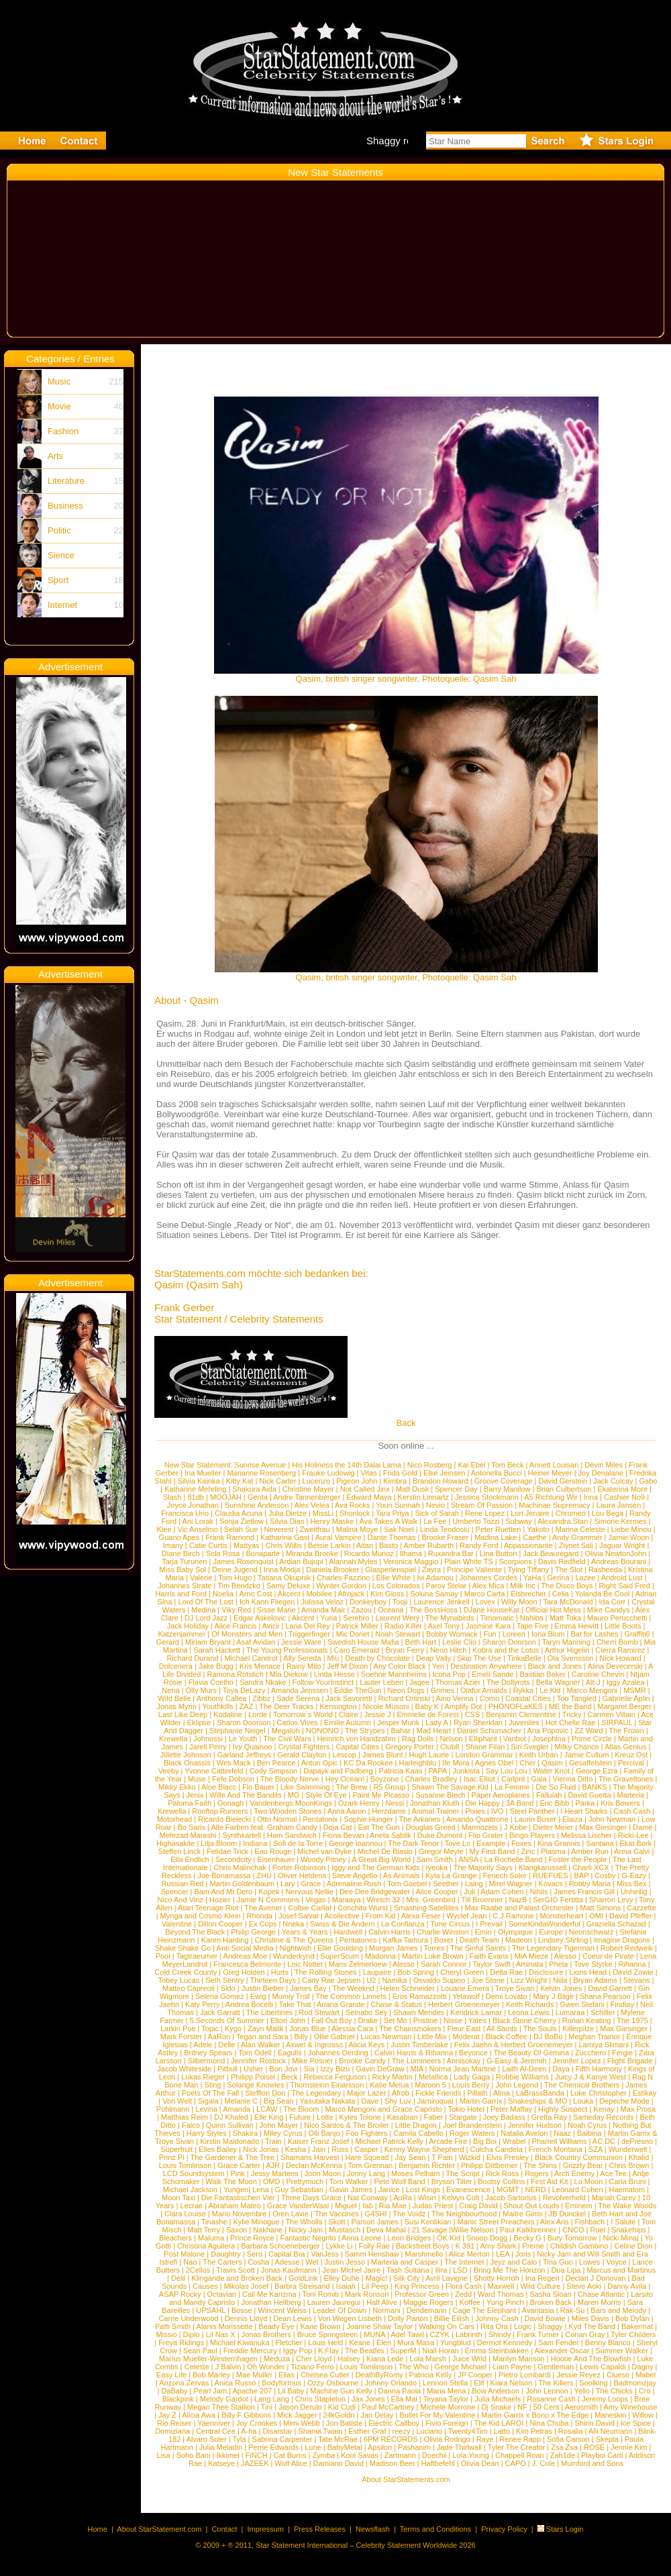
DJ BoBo (547, 2036)
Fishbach (590, 2222)
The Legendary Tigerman (553, 1948)
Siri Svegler (529, 1747)
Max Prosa (638, 2109)
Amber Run (590, 1851)
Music (59, 381)
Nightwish (296, 1948)
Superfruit (177, 2149)
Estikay (644, 2093)
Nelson (451, 1739)
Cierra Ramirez (620, 1650)
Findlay (622, 2004)
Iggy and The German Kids (375, 1867)
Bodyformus (281, 2383)
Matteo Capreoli (188, 1988)
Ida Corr (612, 1602)
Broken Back (551, 2302)
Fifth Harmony (599, 2069)
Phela (558, 1964)
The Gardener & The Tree (232, 2157)
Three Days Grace (311, 2198)
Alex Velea (312, 1505)
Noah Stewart (397, 1634)
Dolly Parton (408, 2318)
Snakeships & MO (537, 2101)
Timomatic (497, 1618)
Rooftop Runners (220, 1811)
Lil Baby (291, 2391)
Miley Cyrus (283, 2133)
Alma (501, 2093)
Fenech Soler (505, 1875)
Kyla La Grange (450, 1875)
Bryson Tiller (451, 2181)
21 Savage (430, 2230)
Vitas (368, 1473)
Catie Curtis (208, 1545)
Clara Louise (185, 2214)
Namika (394, 1980)
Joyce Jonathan (193, 1505)
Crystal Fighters (303, 1747)
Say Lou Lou (506, 1771)
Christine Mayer (308, 1489)
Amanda (236, 2109)
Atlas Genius (625, 1747)
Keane (359, 2342)
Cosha (258, 2262)
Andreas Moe (245, 1956)
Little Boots (623, 1626)
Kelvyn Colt (461, 2198)
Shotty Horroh (496, 2278)
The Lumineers (416, 2061)
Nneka (293, 1924)
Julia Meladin (220, 2447)
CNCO (573, 2230)
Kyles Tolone (360, 2117)
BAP (581, 1875)
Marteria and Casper (404, 2262)
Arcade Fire (448, 2141)
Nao (190, 2262)
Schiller (602, 2012)
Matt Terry (203, 2230)
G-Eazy (634, 1875)
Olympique (515, 1932)
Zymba (324, 2455)
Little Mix (431, 2036)
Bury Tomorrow (572, 2238)
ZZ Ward (588, 1731)
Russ (339, 2149)
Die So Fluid (555, 1787)
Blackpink (178, 2399)
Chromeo (571, 1513)
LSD (460, 2270)
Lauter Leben (381, 1682)
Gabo (648, 1481)
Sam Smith (435, 1859)
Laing (474, 1883)
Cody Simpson (274, 1771)
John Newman (611, 1819)
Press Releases (320, 2529)
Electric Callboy (393, 2423)
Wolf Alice (291, 2463)
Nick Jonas (261, 2149)
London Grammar (484, 1755)
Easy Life (171, 2375)
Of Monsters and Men (246, 1634)
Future (300, 2117)
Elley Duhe (341, 2278)
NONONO (323, 1731)
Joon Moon (323, 2173)
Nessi (395, 1803)
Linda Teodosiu (445, 1529)
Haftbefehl (438, 2463)
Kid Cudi (342, 2407)
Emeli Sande (492, 1674)
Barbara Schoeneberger (280, 2246)
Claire (348, 1714)
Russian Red (182, 1883)
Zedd (463, 2294)
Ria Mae (393, 2206)
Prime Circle (592, 1739)
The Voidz (409, 2214)
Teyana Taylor (445, 2399)
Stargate (463, 2117)
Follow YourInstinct (323, 1682)
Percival (631, 1763)
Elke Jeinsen (444, 1473)
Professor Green (422, 2294)
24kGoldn (338, 2415)
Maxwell (501, 2286)
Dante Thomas (392, 1537)
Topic (210, 2028)
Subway (519, 1521)
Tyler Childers (633, 2334)
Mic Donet (353, 1634)
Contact (224, 2529)
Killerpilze (578, 2028)
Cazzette (641, 1908)
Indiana (255, 1843)
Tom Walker (348, 2181)
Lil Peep (375, 2286)
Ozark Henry (359, 1803)
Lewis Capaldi (602, 2367)
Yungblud (455, 2342)
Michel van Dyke (324, 1851)
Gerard (167, 1642)
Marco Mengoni (591, 1690)
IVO (497, 1811)
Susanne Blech (440, 1795)
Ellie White (393, 1578)
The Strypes (364, 1731)
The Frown (626, 1731)
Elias (286, 2375)
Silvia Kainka (199, 1481)
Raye (485, 2439)
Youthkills (218, 1706)
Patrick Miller (357, 1626)
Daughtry (226, 2254)
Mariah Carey (614, 2198)
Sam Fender (558, 2342)
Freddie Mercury (250, 2351)
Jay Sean (410, 2157)
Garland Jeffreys (244, 1755)
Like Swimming (305, 1787)
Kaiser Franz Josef (319, 2141)
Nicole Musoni (385, 1706)
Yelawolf (466, 1996)
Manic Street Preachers (495, 2222)
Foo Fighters (367, 2133)
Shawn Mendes (418, 2012)
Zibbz (261, 1698)
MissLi (323, 1513)
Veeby (168, 1771)
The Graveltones (626, 1779)
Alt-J (593, 1682)
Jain (318, 2149)
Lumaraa (570, 2012)
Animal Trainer (435, 1811)
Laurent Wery (397, 1618)
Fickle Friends (438, 2093)
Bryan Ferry (404, 1650)
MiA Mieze (532, 1956)
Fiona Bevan (343, 1835)
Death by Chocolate (377, 1658)
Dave (369, 2101)
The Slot (568, 1569)
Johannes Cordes (488, 1578)
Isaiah (346, 2286)
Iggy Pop (297, 2351)
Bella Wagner (558, 1682)
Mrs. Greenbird (430, 1900)
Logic (522, 2326)
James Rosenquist (243, 1561)
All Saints (501, 2028)
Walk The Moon (230, 2181)
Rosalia (570, 2431)
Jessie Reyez (579, 2375)
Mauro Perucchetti (617, 1618)
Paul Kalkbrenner (528, 2230)
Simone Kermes (620, 1521)
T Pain (442, 2157)
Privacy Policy (504, 2529)
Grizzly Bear (583, 2165)
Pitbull (227, 2069)
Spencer (174, 1892)
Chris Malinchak (240, 1867)
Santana (600, 1843)
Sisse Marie (276, 1610)
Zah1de (562, 2455)
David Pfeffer (630, 1916)
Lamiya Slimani (603, 2045)
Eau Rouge (272, 1851)
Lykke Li (339, 2246)
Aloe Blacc (218, 1787)
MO (294, 1795)
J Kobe (515, 1827)
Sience (61, 555)
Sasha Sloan (550, 2294)
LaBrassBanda (540, 2093)
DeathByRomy (379, 2375)
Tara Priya (392, 1513)
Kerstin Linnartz (423, 1497)
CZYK (440, 2334)
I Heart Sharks (583, 1811)
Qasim (552, 1763)
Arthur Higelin (567, 1650)
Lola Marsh (428, 2359)
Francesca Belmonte (247, 1964)
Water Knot (551, 1771)
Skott (336, 2222)
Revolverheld (564, 2198)
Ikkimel (227, 2455)
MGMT (508, 2189)
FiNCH (257, 2455)
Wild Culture (540, 2286)
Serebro (356, 1618)
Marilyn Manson (519, 2359)
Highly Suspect (562, 2109)
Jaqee (419, 1682)
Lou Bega (607, 1513)
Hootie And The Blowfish (591, 2359)
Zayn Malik (265, 2028)
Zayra (431, 1569)
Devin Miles (603, 1465)
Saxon (236, 2230)
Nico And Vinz (180, 1900)
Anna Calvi (632, 1851)
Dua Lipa (565, 2270)
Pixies (474, 1811)
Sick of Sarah (437, 1513)
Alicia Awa (198, 2415)
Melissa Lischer (586, 1835)
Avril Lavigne (446, 2278)
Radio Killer (403, 1626)
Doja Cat (337, 1827)
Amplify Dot (463, 1706)
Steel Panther (532, 1811)
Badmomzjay (635, 2383)
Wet (311, 2262)
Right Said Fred (624, 1586)
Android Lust (622, 1578)
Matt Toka (566, 1618)
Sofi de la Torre (298, 1843)
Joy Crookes (256, 2423)
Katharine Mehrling (195, 1489)
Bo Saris (191, 1827)
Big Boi (485, 2141)
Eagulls (290, 2053)
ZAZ (247, 1706)
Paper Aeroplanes (500, 1795)
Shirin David (594, 2423)
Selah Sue (241, 1529)
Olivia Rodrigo (447, 2439)
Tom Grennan (370, 2165)
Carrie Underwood (188, 2318)
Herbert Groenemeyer (464, 2004)
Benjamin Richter (427, 2165)
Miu (333, 1658)
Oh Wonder (266, 2367)
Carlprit (513, 1779)
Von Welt (177, 2101)
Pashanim (414, 2447)
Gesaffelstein (590, 1763)
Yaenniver (213, 2423)
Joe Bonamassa (223, 1875)
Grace (311, 1883)
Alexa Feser (421, 1916)
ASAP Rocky (180, 2294)
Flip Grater (485, 1835)
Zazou (361, 1610)
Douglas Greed (431, 1827)
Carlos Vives (297, 1722)
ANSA (468, 1859)
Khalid (639, 2157)
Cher (527, 1763)
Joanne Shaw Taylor (379, 2326)
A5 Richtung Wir (550, 1497)
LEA (502, 2254)
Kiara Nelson (512, 2383)
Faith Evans (489, 1956)
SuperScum (340, 1956)
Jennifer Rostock (258, 2061)
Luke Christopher (598, 2093)
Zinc (528, 1851)
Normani (386, 2310)
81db (195, 1497)
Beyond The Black (195, 1932)
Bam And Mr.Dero (223, 1892)
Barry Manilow (507, 1489)
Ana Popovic (547, 1731)
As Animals (401, 1875)
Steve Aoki (583, 2286)
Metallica (433, 2077)
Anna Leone (361, 2238)
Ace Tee (613, 2173)
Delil (178, 2278)
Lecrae (191, 2206)
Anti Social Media (245, 1948)
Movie (59, 406)
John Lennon (546, 2391)
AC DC (603, 2141)
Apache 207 (252, 2391)
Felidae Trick (227, 1851)
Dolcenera (176, 1666)
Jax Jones (368, 2399)
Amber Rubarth (429, 1545)
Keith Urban (538, 1755)
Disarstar (277, 2431)
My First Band (492, 1851)
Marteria (630, 1795)
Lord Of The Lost (206, 1602)
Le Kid (549, 1690)
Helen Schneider (407, 1988)
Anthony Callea (222, 1698)
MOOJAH (226, 1497)
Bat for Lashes (594, 1634)
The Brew (351, 1787)
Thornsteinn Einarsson (327, 2085)
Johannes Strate (184, 1586)
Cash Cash (632, 1811)
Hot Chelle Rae (571, 1722)
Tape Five (533, 1626)
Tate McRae (338, 2439)
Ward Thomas (500, 2294)
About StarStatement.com (159, 2529)
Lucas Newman (385, 2036)
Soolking (593, 2383)
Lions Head (588, 1972)
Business (65, 506)
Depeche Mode (624, 2101)
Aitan (364, 1545)
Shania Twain (320, 2431)
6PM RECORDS (391, 2439)
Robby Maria (590, 1883)
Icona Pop (449, 1674)
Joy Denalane (600, 1473)
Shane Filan (485, 1747)
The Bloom (301, 2109)
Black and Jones (555, 1666)
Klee (164, 1529)
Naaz (562, 2133)
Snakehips (628, 2230)
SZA (595, 2149)
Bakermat (637, 2326)
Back (406, 1423)
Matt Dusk (412, 1489)
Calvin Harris (389, 1932)
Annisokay (464, 2061)
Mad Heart (434, 1731)
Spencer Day (456, 1489)
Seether (446, 1883)
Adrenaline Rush (354, 1883)
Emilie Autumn (347, 1722)
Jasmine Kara (488, 1626)
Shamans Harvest (309, 2157)
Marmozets (480, 1827)
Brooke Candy (362, 2061)
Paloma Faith (189, 1803)
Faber (434, 2117)
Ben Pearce (276, 1763)
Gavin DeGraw (380, 2069)
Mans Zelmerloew (358, 1964)
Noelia (223, 1594)
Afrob (400, 2093)
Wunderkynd (294, 1956)
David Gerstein (562, 1481)
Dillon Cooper (220, 1924)
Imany (173, 1545)
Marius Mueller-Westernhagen (208, 2359)
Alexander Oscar (561, 2351)
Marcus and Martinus (621, 2270)
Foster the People (577, 1859)
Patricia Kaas (401, 1771)
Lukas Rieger (203, 2077)
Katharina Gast (284, 1537)
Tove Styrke (593, 1964)
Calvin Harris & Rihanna (413, 2053)
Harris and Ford (181, 1594)
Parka (585, 1803)
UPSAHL (210, 2310)
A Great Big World (381, 1859)
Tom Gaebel (407, 1883)
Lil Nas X (221, 2334)
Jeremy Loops (605, 2399)
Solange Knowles (255, 2085)
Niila (560, 1980)
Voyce (617, 2262)
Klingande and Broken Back (236, 2278)
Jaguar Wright (622, 1545)
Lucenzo (317, 1481)
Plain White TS (468, 1561)
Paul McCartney (388, 2407)
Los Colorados (396, 1586)
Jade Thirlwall (459, 2447)
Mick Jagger (297, 2415)
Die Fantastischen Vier (238, 2198)
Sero (254, 2254)
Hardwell (347, 1932)
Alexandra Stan (562, 1521)
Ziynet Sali (576, 1545)
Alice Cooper (436, 1892)
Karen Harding (225, 1940)
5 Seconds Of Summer (227, 2020)
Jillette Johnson (185, 1755)
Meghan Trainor (594, 2036)
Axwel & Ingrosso (314, 2045)
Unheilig (634, 1892)
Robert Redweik (627, 1948)
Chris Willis (284, 1545)
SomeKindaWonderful (544, 1924)
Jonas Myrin (176, 1706)
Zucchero (590, 2053)
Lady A (436, 1722)
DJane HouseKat (491, 1610)
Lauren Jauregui (334, 2302)
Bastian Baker (543, 1674)
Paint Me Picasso (381, 1795)
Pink (237, 2173)
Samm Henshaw (372, 2254)
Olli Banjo (324, 2133)
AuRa (402, 2198)
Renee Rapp (520, 2439)
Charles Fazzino (343, 1578)
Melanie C (241, 2101)
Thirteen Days (272, 1980)
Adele (202, 2045)
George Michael (461, 2367)
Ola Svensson (570, 1658)
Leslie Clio (459, 1642)
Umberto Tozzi (475, 1521)
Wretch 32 (384, 1900)
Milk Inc (522, 1586)
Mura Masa (415, 2342)
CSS (472, 1714)
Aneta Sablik (390, 1835)
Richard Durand (192, 1658)
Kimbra (395, 1481)
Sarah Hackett (216, 1650)
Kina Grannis (558, 1843)
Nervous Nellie (309, 1892)
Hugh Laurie (429, 1755)
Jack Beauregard (550, 1553)
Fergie (622, 2053)
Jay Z (167, 2415)
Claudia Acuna (238, 1513)
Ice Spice (636, 2423)
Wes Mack (234, 1763)
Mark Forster (181, 2036)
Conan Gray (585, 2334)
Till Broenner (482, 1900)
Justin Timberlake (419, 2045)
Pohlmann (173, 2109)
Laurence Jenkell (441, 1602)
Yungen (235, 2189)
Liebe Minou (631, 1529)
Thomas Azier (457, 1682)
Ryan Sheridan (478, 1722)
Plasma (553, 1851)
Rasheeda (605, 1569)
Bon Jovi (283, 2069)
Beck (289, 2077)
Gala (538, 1779)
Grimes (442, 1690)
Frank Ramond (229, 1537)
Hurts (280, 1972)
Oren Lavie (290, 2214)
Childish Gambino (579, 2246)
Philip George (253, 1932)
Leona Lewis (529, 2012)
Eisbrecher (528, 1594)
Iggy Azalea (626, 1682)
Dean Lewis (292, 2318)
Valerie (201, 1578)
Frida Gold (400, 1473)
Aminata (529, 1964)
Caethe (534, 1537)
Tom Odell (255, 2053)
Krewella (173, 1739)
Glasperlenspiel (390, 1569)
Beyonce (473, 2053)
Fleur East (463, 2028)
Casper (366, 2149)
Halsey (349, 2359)
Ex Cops (263, 1924)
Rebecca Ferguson (334, 2077)
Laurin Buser (535, 1819)
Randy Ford (479, 1545)
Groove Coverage (503, 1481)
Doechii (434, 2455)
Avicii (270, 1626)
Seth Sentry (224, 1980)
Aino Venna (454, 1698)
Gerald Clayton (301, 1755)
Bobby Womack (452, 1634)
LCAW (266, 2109)
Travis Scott (235, 2270)
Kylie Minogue (257, 2222)
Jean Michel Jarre (351, 2270)
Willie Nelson (472, 2230)
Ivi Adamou (435, 1578)
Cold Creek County (185, 1972)
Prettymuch (304, 2181)
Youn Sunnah (398, 1505)
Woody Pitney (323, 1859)
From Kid (381, 1916)
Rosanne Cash (551, 2399)
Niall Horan (440, 2351)
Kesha (295, 2149)
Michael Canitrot (250, 1658)
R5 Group (389, 1787)
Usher (253, 2069)
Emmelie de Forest (427, 1714)
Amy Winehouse (631, 2407)
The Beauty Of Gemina (532, 2053)
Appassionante (528, 1545)
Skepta (607, 2439)
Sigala (208, 2101)
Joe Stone (488, 1980)
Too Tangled (577, 1698)
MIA (417, 2069)
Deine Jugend (235, 1569)
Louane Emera (465, 1988)
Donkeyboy (368, 1602)
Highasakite (175, 1843)
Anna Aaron (346, 1811)
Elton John (287, 2020)
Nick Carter (278, 1481)
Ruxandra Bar (451, 1553)
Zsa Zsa (564, 2447)
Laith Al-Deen (524, 2069)
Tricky (572, 1714)
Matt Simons (600, 1908)
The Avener (263, 1908)
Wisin (427, 2198)
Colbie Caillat (309, 1908)
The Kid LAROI (498, 2423)
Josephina (549, 1739)
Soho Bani (193, 2455)
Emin (483, 1932)
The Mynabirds (449, 1618)
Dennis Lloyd (246, 2318)
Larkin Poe (178, 2028)
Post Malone (184, 2254)
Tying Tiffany (529, 1569)
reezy (402, 2431)
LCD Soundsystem (194, 2173)
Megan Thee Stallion (221, 2407)
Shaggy (549, 2326)
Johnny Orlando (390, 2383)
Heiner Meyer (550, 1473)
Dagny (643, 2367)
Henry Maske (332, 1521)
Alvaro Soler (207, 2439)
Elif (479, 2383)
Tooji (400, 1602)
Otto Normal (277, 1819)
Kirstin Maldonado (229, 2141)
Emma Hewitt (577, 1626)
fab (367, 2206)
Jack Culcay (613, 1481)
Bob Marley (211, 2375)
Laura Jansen (619, 1505)
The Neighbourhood (464, 2214)
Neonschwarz (591, 1932)
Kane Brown (320, 2326)
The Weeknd (353, 1988)
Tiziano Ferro (312, 2367)
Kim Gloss (387, 1594)
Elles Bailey (218, 2149)
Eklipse (199, 1722)
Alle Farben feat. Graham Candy (264, 1827)
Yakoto (538, 1529)
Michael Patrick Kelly (389, 2141)
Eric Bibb (554, 1803)
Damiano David (338, 2463)
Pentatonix (320, 1819)
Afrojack (351, 1594)
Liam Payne (512, 2367)
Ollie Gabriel (334, 2036)
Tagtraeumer (196, 1956)
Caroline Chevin (598, 1674)
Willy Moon (519, 1602)
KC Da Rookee (368, 1763)
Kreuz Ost (631, 1755)
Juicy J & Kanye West (590, 2077)
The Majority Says (483, 1867)
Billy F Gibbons (246, 2415)
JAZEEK (255, 2463)
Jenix (195, 1795)
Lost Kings (423, 2189)
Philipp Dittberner (489, 2165)
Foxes (521, 1843)
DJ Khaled (231, 2117)
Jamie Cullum (586, 1755)
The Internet (464, 2262)
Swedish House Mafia (363, 1642)
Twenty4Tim (468, 2431)
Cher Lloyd (313, 2359)
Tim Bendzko (238, 1586)
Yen (438, 1666)
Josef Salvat (298, 1916)
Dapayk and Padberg (337, 1771)
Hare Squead (367, 2157)
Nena (170, 1690)
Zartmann (400, 2455)
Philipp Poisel (253, 2077)
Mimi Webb (301, 2423)
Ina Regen (542, 2278)
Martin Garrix (481, 2101)
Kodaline (227, 1714)
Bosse (241, 2310)
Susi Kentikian (428, 2222)
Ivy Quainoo (252, 1747)
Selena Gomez (219, 1996)
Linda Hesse (334, 1674)
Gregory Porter (409, 1747)
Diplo (191, 2334)
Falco (191, 2125)
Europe (550, 1932)
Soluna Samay (434, 1594)
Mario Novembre (239, 2214)
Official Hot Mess (553, 1610)
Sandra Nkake (263, 1682)
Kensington (337, 1706)
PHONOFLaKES (515, 1706)
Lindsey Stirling (563, 1940)
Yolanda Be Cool (602, 1594)
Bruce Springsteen (327, 2334)
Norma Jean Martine (462, 2069)
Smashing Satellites (426, 1908)
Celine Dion (634, 2246)
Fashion (63, 431)
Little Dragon (416, 2125)
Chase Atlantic (601, 2294)
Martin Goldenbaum (241, 1883)
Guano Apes (179, 1537)
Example (490, 1843)
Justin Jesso (345, 2262)
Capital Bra (286, 2254)
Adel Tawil (407, 2334)
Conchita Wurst (363, 1908)
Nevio (435, 1505)
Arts (55, 456)
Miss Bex (632, 1883)
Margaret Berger (625, 1706)
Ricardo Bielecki (224, 1819)
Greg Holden (243, 1972)
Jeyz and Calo (513, 2262)
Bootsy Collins (501, 2181)
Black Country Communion (579, 2157)
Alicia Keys (366, 2045)
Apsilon (380, 2447)
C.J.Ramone (513, 1916)
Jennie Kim (629, 2447)
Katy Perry (202, 2004)
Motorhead (175, 1819)
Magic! (376, 2278)
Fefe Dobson (233, 1779)
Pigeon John (356, 1481)
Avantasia (538, 2310)
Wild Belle (174, 1698)
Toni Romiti (320, 2294)
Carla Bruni (627, 2181)
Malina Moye (357, 1529)
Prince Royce (252, 2238)
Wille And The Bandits (245, 1795)
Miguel (345, 2206)
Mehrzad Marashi (188, 1835)
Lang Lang (271, 2399)
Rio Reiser (174, 2423)
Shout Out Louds (532, 2206)
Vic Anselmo (198, 1529)
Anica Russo (235, 2383)
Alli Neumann (610, 2431)
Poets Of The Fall (210, 2093)
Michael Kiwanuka (240, 2342)
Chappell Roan (519, 2455)
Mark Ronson (367, 2294)
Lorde (257, 1714)
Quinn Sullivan (230, 2125)
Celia (560, 1594)
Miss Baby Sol (182, 1569)
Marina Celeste (580, 1529)
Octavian (221, 2294)
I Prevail (489, 1924)
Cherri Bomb (617, 1642)
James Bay (308, 1988)
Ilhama (411, 1553)
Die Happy (482, 1803)
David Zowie (633, 1972)
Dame (642, 1827)
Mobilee (319, 1594)
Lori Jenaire (530, 1513)
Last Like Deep (182, 1714)
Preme (533, 2246)
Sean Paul (200, 2351)
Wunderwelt (628, 2149)
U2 (371, 1980)
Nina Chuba (548, 2423)
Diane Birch (181, 1553)
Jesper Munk (398, 1722)
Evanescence (468, 2189)
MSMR (634, 1690)
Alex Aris (554, 2222)
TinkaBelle (524, 1658)
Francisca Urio (185, 1513)
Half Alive (381, 2302)
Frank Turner (538, 2334)
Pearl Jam (210, 2391)
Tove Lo (458, 1843)
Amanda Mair (323, 1610)
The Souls (540, 2028)
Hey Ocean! (344, 1779)
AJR (273, 2165)
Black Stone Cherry (524, 2020)
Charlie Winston (443, 1932)
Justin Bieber (263, 1988)
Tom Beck (507, 1465)
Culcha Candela (496, 2149)
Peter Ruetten (498, 1529)
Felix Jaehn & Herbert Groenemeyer (513, 2045)
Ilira (441, 2270)
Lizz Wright (529, 1980)
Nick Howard (620, 1658)
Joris (523, 2254)
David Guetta (589, 1795)
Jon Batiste (344, 2423)
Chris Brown (629, 2165)
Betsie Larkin (329, 1545)
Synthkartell (242, 1835)
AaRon (218, 2036)
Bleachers (175, 2238)
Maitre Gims (522, 2214)
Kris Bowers (620, 1803)
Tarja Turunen (184, 1561)
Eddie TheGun (358, 1690)
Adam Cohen (501, 1892)
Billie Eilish (452, 2318)
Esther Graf (367, 2431)
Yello (582, 2391)
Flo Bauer (258, 1787)
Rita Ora (494, 2326)
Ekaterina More (622, 1489)
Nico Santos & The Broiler (346, 2125)
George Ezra (596, 1771)
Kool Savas (359, 2455)
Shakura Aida (254, 1489)
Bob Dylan (632, 2318)
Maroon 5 (430, 2085)
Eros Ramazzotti (420, 1996)
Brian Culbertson (563, 1489)
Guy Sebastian (299, 2189)
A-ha (248, 2431)
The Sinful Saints (478, 1948)
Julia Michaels (497, 2399)
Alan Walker (260, 2045)
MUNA (374, 2334)
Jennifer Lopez (577, 2061)
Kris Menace (260, 1666)
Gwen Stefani (582, 2004)
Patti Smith (173, 2326)
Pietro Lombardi (525, 2375)
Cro (645, 2391)
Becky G (527, 2238)
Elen (383, 2342)
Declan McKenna (314, 2165)
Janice (389, 2189)
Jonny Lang (366, 2173)
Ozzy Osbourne (332, 2383)
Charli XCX (590, 1867)
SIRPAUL (616, 1722)
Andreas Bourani (618, 1561)
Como (489, 1698)
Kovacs (551, 1883)
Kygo (233, 2028)
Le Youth (243, 1739)
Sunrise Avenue (260, 1465)
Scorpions (515, 1561)
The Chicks (614, 2391)
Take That (295, 2004)
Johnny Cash (496, 2318)
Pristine (425, 2020)
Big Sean (279, 2101)
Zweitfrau (315, 1529)
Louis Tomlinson (185, 2165)
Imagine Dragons (622, 1940)
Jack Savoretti (348, 1698)
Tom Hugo (235, 1578)
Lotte (325, 2117)
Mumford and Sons (592, 2463)
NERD (535, 2189)
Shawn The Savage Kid (449, 1787)
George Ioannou (355, 1843)
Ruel (598, 2230)
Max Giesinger (603, 1827)
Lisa (163, 2455)
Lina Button (498, 1553)
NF (522, 2407)
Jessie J (377, 1714)
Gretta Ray (549, 2117)
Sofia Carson (568, 2439)
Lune (313, 2447)
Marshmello (424, 2254)
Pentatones (358, 1940)
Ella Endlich (189, 1859)
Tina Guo (558, 2262)
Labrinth (469, 2334)
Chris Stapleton (320, 2399)
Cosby (605, 1875)
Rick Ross (502, 2173)
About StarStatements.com (406, 2479)
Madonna (380, 1956)
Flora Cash (464, 2286)
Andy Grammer (577, 1537)
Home (97, 2529)
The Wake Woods (627, 2206)
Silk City (406, 2278)
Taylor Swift (491, 1964)
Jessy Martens (275, 2173)
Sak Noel (399, 1529)
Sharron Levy (611, 1900)
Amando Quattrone (477, 1819)
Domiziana (172, 2431)
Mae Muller (254, 2375)
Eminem (578, 2206)
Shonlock (355, 1513)
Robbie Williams (522, 2077)
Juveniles (524, 1722)
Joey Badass (504, 2117)
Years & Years (305, 1932)
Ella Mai (404, 2399)
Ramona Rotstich (235, 1674)
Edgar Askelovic (260, 1618)
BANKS (594, 1787)
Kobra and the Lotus (505, 1650)
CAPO (515, 2463)
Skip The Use (479, 1658)
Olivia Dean (480, 2463)
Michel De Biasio (385, 1851)
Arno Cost (256, 1594)
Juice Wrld (469, 2359)
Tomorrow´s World (303, 1714)
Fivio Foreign (446, 2423)
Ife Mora (455, 1763)
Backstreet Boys (424, 2246)
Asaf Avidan (255, 1642)
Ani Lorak (198, 1521)
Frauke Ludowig (328, 1473)
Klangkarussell (543, 1867)
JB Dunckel (567, 2214)
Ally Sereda (302, 1658)
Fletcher (289, 2342)
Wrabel (514, 2141)
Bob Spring (415, 1972)
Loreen (514, 1634)
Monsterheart (561, 1916)
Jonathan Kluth (434, 1803)
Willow (643, 2415)
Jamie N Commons (268, 1900)
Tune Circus (450, 1924)
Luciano (429, 2431)
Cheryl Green (462, 1972)
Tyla (239, 2439)
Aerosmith (582, 2407)
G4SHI (376, 2214)
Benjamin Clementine (521, 1714)
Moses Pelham (415, 2173)
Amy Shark (498, 2246)
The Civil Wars (287, 1739)
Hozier (220, 1900)
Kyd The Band (592, 2326)
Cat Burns (290, 2455)
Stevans (636, 1980)
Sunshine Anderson (257, 1505)
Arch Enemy (574, 2173)
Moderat (465, 2036)
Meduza (277, 2359)
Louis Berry (471, 2085)
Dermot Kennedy (505, 2342)
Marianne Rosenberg (261, 1473)
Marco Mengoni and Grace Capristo (383, 2109)
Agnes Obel (494, 1763)
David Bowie (545, 2318)
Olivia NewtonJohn (615, 1553)
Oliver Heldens (302, 1875)
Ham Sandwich (292, 1835)
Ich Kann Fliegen (267, 1602)
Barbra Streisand (302, 2286)
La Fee (434, 1521)
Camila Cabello (418, 2133)
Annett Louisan (553, 1465)
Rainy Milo (304, 1666)
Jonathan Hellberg (271, 2302)
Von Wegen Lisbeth (350, 2318)
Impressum (265, 2529)
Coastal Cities (528, 1698)
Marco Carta (484, 1594)
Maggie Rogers (428, 2302)
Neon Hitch (448, 1650)
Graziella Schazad (616, 1924)
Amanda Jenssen (299, 1690)
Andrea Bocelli (249, 2004)
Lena (260, 2189)
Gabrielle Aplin (626, 1698)
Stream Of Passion (482, 1505)
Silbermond (206, 2061)
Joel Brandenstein (472, 2125)
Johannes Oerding (338, 2053)
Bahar (400, 1731)
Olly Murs (201, 1690)
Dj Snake (496, 2407)
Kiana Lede (385, 2359)
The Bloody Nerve (289, 1779)
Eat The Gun (379, 1827)
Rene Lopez (485, 1513)
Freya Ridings (181, 2342)
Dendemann (427, 2310)
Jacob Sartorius (510, 2198)
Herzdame (389, 1811)
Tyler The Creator (516, 2447)
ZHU (264, 1875)
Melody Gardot (224, 2399)
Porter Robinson (299, 1867)
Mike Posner (312, 2061)
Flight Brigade (630, 2061)
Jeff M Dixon (347, 1666)
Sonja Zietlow (241, 1521)
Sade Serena (297, 1698)
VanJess (324, 2254)
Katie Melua (389, 2085)
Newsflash (373, 2529)
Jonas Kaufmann (289, 2270)
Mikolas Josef (245, 2286)
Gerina (558, 1578)
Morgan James (393, 1948)
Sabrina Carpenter (282, 2439)
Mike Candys (608, 1610)
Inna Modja (282, 1569)
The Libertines (269, 2012)
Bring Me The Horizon (510, 2270)
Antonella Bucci (496, 1473)
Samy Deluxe (288, 1586)
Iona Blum (548, 1634)
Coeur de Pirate (608, 1956)
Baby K (427, 1706)
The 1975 (632, 2020)
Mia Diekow (289, 1674)
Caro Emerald (357, 1650)
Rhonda (259, 1916)
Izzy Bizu (335, 2069)
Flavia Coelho (211, 1682)
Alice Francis (235, 1626)
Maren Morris (599, 2302)
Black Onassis (187, 1763)
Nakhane (267, 2230)
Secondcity (233, 1859)
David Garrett (609, 1988)
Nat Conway (368, 2198)
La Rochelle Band (513, 1859)
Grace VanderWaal (298, 2206)
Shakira (245, 2133)
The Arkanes (419, 1819)
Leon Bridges (409, 2238)
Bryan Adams (595, 1980)
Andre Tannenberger (306, 1497)
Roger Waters (472, 2133)
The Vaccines (337, 2214)
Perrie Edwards (273, 2447)
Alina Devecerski (615, 1666)
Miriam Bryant (208, 1642)
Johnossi (207, 1739)
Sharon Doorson (509, 1642)
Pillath (477, 2093)
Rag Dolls (418, 1739)
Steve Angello (354, 1875)
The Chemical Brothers (582, 2085)
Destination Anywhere (485, 1666)
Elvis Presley (507, 2157)
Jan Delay (376, 2415)
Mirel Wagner (511, 1883)
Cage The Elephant (485, 2310)
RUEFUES (550, 1875)
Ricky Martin (392, 2077)
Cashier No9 (624, 1497)
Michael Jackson (190, 2189)
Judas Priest (433, 2206)
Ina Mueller (203, 1473)
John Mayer (279, 2125)
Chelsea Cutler (325, 2375)
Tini (266, 2407)
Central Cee (216, 2431)
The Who (414, 2367)
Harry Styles (207, 2133)
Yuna (328, 1618)
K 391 (464, 2246)
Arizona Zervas (184, 2383)
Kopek (268, 1892)
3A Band (520, 1803)
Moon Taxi (178, 2198)
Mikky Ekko (177, 1787)
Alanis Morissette (225, 2326)
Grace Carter (238, 2165)
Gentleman (555, 2367)
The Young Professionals (287, 1650)
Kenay (603, 2109)
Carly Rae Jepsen (331, 1980)
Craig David (478, 2206)
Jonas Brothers (266, 2334)
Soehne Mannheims (394, 1674)
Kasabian (402, 2117)
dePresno (637, 2141)
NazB (518, 1900)
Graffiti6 (637, 1634)
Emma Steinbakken (497, 2351)
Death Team (479, 1940)
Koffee (470, 2302)
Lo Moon (588, 2181)
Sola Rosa (223, 1553)
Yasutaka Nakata (328, 2101)
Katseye (221, 2463)
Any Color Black (400, 1666)
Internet (62, 605)
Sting (212, 2085)
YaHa (532, 1578)
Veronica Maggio (410, 1561)
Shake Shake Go (183, 1948)
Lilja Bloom (219, 1843)
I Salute (623, 2222)
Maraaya (346, 1900)
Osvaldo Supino (439, 1980)
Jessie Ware (301, 1642)
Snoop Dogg (486, 2238)
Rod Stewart (319, 2012)
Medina (203, 1610)
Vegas (315, 1900)
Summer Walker (621, 2351)
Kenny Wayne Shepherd (424, 2149)
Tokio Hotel (466, 2109)
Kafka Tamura (405, 1940)
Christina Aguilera (206, 2246)
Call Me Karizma (269, 2294)
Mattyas (247, 1545)
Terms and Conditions (435, 2529)
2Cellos (198, 2270)
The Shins (540, 2165)
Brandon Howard (440, 1481)
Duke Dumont (439, 1835)
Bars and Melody (618, 2310)
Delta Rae (506, 1972)
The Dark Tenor (413, 1843)
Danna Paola (399, 2391)
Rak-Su (572, 2310)
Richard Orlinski (404, 1698)
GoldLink (303, 2278)
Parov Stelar (446, 1586)
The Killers (555, 2383)
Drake (368, 2020)
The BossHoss (433, 1610)
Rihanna (632, 1964)
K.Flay (328, 2351)
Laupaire (377, 1972)
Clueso (618, 2375)
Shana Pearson (605, 1996)
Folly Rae (373, 2246)
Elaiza (572, 1819)
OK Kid (448, 2238)
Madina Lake (495, 1537)
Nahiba (532, 1618)
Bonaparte (263, 1553)
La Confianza (403, 1924)
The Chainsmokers (410, 2028)
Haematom (627, 2189)
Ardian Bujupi (301, 1561)
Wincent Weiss (282, 2310)
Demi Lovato (506, 1996)
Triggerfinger (309, 1634)
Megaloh (286, 1731)
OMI (596, 1916)
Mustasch (344, 2230)
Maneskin (610, 2415)
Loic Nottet (305, 1964)
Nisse (453, 2020)
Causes (205, 2286)
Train (273, 2141)
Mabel (645, 2375)
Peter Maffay (511, 2109)
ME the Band (570, 1706)
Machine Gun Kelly (341, 2391)
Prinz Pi (172, 2157)
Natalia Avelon (524, 2133)
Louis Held (325, 2342)
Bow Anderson (495, 2391)
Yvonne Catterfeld (214, 1771)
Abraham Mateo (235, 2206)
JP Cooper (475, 2375)
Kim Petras (534, 2431)
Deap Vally (433, 1658)
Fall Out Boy (331, 2020)
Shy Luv (397, 2101)
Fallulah (549, 1795)
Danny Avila (626, 2286)
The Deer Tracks (286, 1706)
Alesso (565, 1956)
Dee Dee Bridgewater (375, 1892)
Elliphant (483, 1739)
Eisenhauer (276, 1859)
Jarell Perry (208, 1747)
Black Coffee (506, 2036)
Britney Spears (208, 2053)
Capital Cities (357, 1747)
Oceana (391, 1610)
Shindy (499, 2334)
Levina (206, 2109)
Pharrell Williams (559, 2141)
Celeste (197, 2367)
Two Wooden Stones (287, 1811)
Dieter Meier (553, 1827)
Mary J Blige (553, 1996)
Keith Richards (530, 2004)
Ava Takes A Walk (389, 1521)
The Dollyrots (508, 1682)
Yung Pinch (505, 2302)
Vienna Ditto (573, 1779)
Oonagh (230, 1803)
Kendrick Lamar (476, 2012)
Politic (59, 530)
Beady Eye (276, 2326)
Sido (228, 1988)
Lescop (344, 1755)
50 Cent (546, 2407)
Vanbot (514, 1739)
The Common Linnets (351, 1996)
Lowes (590, 2262)
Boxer (444, 1940)
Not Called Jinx (365, 1489)
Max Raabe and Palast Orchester (519, 1908)
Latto (502, 2431)
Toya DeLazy (244, 1690)
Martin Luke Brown (433, 1956)
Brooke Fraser (444, 1537)
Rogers (536, 2173)
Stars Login (565, 2529)
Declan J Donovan (596, 2278)
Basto (388, 1545)
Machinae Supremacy (554, 1505)
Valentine (177, 1924)
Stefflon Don (265, 2093)
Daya (561, 2069)
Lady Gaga (472, 2077)
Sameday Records (603, 2117)
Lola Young (471, 2455)
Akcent (289, 1594)
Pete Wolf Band (399, 2181)
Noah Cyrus (587, 2125)
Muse (197, 1779)
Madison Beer (392, 2463)
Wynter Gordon (341, 1586)
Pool (163, 1956)
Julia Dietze (287, 1513)
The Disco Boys (566, 1586)
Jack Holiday (188, 1626)
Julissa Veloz (322, 1602)
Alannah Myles (353, 1561)
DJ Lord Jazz (206, 1618)
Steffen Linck (179, 1851)
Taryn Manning (566, 1642)
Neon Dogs (405, 1690)
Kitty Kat (240, 1481)
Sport (58, 580)
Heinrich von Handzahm (356, 1739)
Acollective (342, 1916)
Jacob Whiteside (184, 2069)
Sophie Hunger (368, 1819)
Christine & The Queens (294, 1940)
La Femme (512, 1787)
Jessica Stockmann (487, 1497)
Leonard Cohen (577, 2189)
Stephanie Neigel (237, 1731)
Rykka (523, 1690)
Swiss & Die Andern (342, 1924)
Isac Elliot (479, 1779)
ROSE (594, 2447)
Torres (434, 1948)
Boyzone (384, 1779)
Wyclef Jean (467, 1916)
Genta (258, 1497)
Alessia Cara (352, 2028)
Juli (469, 1892)
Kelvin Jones (561, 1988)
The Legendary (316, 2093)
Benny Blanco (608, 2342)
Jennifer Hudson (535, 2125)
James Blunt (382, 1755)
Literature (66, 481)
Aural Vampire (338, 1537)
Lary (287, 1883)
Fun (490, 1634)
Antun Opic (319, 1763)
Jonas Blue (307, 2028)
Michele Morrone (448, 2407)
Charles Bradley (431, 1779)
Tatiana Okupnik (284, 1578)
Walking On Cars (446, 2326)
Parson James (374, 2222)
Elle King (268, 2117)
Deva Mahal (386, 2230)
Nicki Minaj (620, 2238)
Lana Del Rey (307, 1626)
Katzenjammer (181, 1634)
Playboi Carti (602, 2455)
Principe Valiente (474, 1569)
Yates (477, 2020)
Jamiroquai (435, 2101)
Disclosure (546, 1972)
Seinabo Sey (366, 2012)
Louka (583, 2101)
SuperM (404, 2351)
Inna (591, 1497)
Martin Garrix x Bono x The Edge (534, 2415)
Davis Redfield (562, 1561)
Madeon (518, 1940)
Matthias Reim (184, 2117)
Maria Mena (446, 2391)
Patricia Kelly (430, 2375)
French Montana (555, 2149)
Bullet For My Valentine (437, 2415)
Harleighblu (417, 1763)
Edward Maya (368, 1497)
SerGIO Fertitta (558, 1900)
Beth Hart (420, 1642)
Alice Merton (469, 2254)
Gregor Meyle (441, 1851)
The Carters (222, 2262)
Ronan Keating (586, 2020)
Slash (172, 1497)
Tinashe (214, 2222)
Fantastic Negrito (308, 2238)
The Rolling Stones (326, 1972)
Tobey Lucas (178, 1980)
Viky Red (236, 1610)
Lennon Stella (445, 2383)
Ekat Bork (636, 1843)
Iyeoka (436, 1867)
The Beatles (364, 2351)
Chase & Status (396, 2004)
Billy (301, 2036)
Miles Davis (590, 2318)
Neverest (279, 1529)
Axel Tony (443, 1626)
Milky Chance (577, 1747)
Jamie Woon (629, 1537)
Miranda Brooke (312, 1553)
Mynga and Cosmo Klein (200, 1916)
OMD (271, 2181)
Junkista (465, 1771)
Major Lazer (366, 2093)
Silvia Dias (287, 1521)
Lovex (485, 1602)
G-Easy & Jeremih (516, 2061)
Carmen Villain (611, 1714)
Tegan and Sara (262, 2036)
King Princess (417, 2286)
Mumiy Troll (291, 1996)
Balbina (589, 2133)
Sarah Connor (444, 1964)
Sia (309, 2069)
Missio (166, 2334)
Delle (226, 2045)
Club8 (450, 1747)
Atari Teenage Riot (208, 1908)
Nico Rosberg (429, 1465)
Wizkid (469, 2157)
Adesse (287, 2262)
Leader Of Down (339, 2310)
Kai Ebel (471, 1465)
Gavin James (350, 2189)
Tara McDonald (568, 1602)
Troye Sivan (514, 1988)
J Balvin (228, 2367)
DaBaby (174, 2391)
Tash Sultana (407, 2270)
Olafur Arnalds (483, 1690)
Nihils (539, 1892)
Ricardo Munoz (369, 1553)
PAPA (437, 1771)
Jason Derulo (300, 2407)
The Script (463, 2173)
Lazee (586, 1578)
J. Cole (543, 2463)
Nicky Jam (306, 2230)
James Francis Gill (584, 1892)
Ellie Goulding (340, 1948)
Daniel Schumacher (489, 1731)
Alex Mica (488, 1586)
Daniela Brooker (332, 1569)
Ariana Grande (341, 2004)
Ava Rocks (352, 1505)
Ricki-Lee (633, 1835)
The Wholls (303, 2222)
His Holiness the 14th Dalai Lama (346, 1465)
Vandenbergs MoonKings (291, 1803)
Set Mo (395, 2020)
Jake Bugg (216, 1666)
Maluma (211, 2238)
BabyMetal (344, 2447)
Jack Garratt (220, 2012)
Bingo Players (532, 1835)
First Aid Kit (549, 2181)
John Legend (516, 2085)
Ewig (258, 1996)
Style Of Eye (325, 1795)
